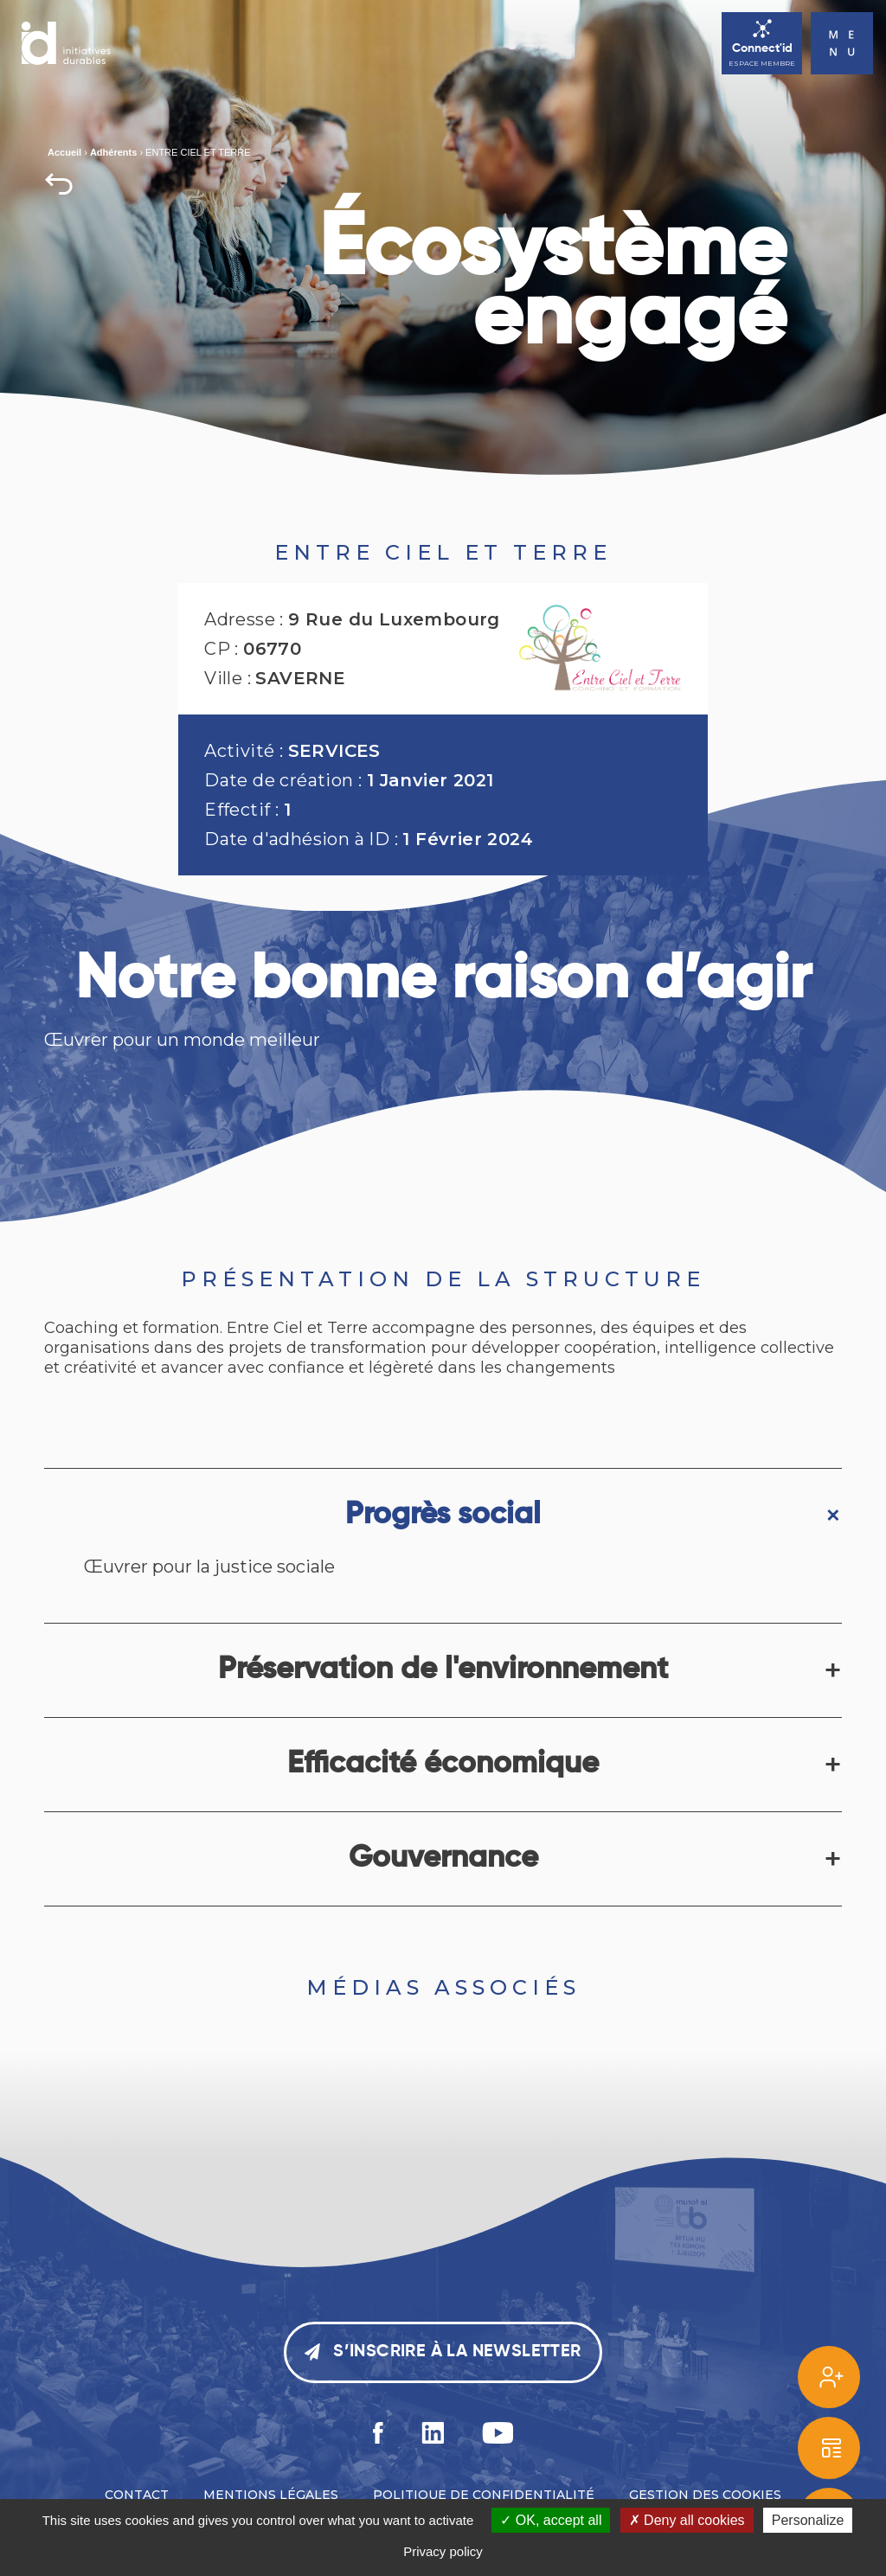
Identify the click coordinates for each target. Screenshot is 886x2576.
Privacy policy (443, 2551)
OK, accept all (550, 2520)
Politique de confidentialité (483, 2494)
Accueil (64, 152)
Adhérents (113, 152)
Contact (137, 2494)
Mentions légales (270, 2494)
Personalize (808, 2520)
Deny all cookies (687, 2520)
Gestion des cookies (705, 2494)
